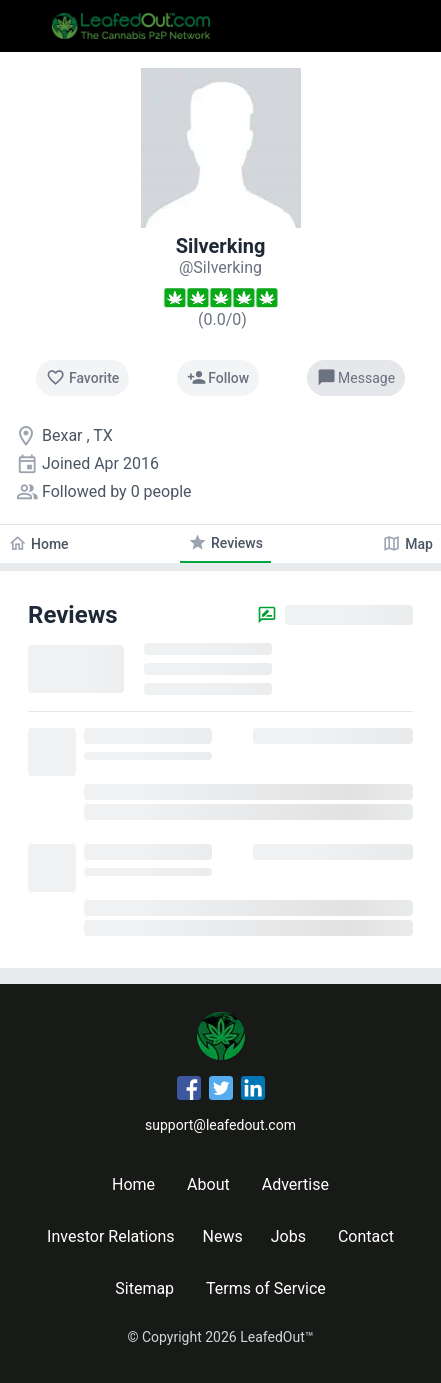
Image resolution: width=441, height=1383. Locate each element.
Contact (366, 1236)
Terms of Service (266, 1288)
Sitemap (144, 1288)
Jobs (288, 1236)
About (208, 1184)
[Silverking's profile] (220, 267)
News (223, 1236)
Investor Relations (110, 1236)
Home (133, 1184)
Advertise (295, 1184)
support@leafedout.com (220, 1125)
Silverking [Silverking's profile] (221, 246)
